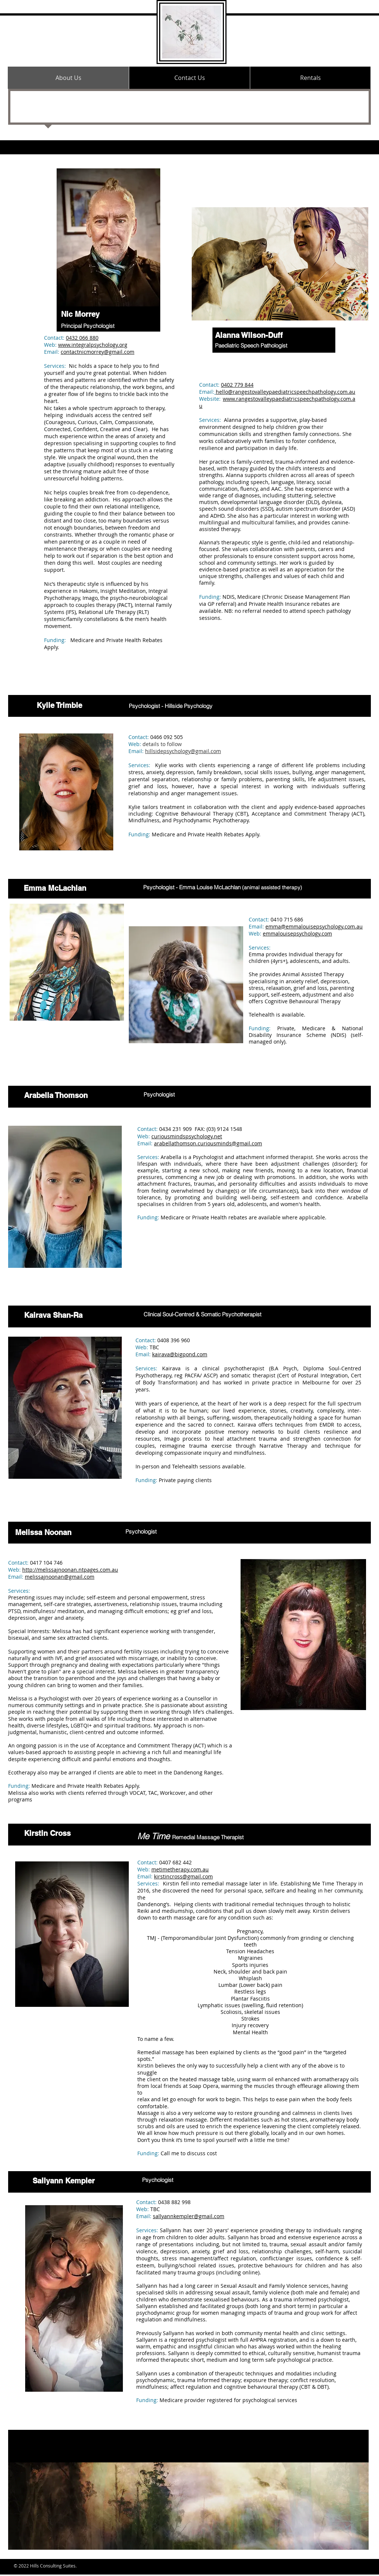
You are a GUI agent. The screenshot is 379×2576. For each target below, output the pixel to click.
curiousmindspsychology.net (186, 1136)
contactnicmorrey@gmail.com (97, 351)
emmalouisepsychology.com (297, 933)
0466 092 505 (166, 736)
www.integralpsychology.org (92, 344)
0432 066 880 (82, 337)
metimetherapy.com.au (180, 1869)
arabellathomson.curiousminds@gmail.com (208, 1143)
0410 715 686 (287, 919)
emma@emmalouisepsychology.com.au (314, 926)
